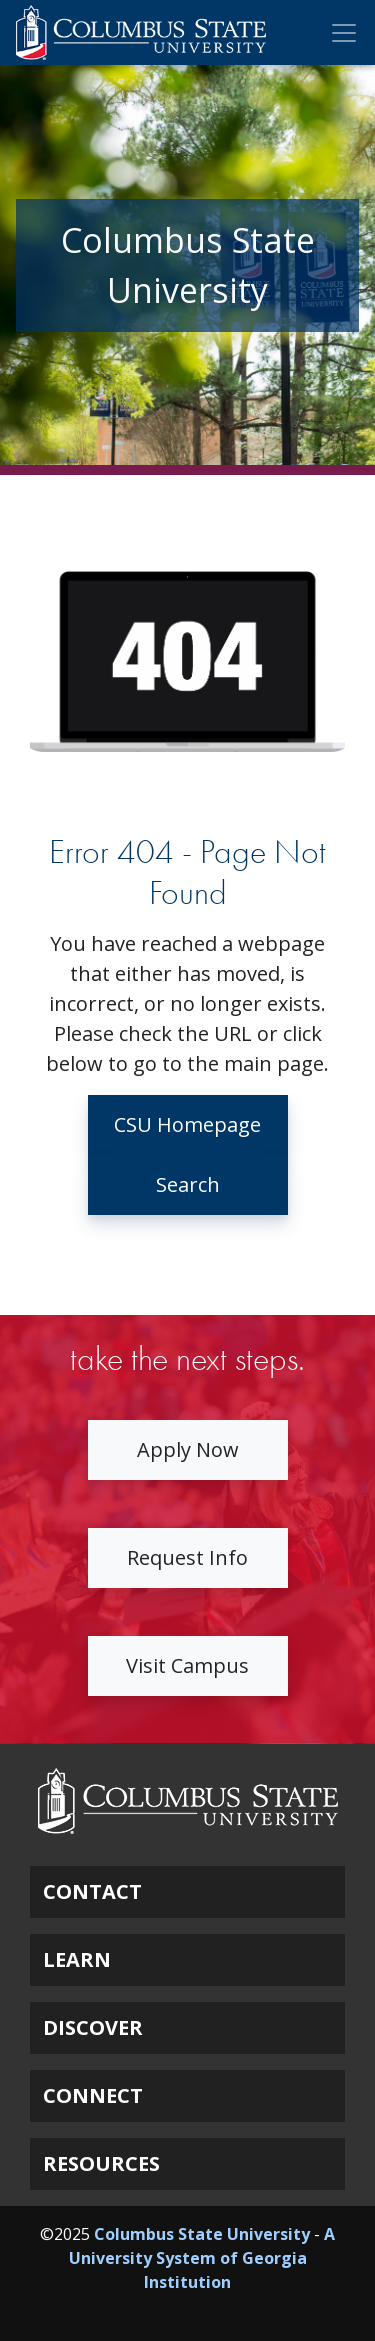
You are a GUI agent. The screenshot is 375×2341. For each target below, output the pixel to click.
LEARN (77, 1959)
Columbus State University (202, 2234)
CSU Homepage (187, 1124)
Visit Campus (187, 1665)
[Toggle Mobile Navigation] (344, 33)
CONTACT (92, 1891)
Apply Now (188, 1449)
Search (188, 1184)
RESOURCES (101, 2163)
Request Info (187, 1557)
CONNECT (93, 2095)
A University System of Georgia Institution (202, 2258)
